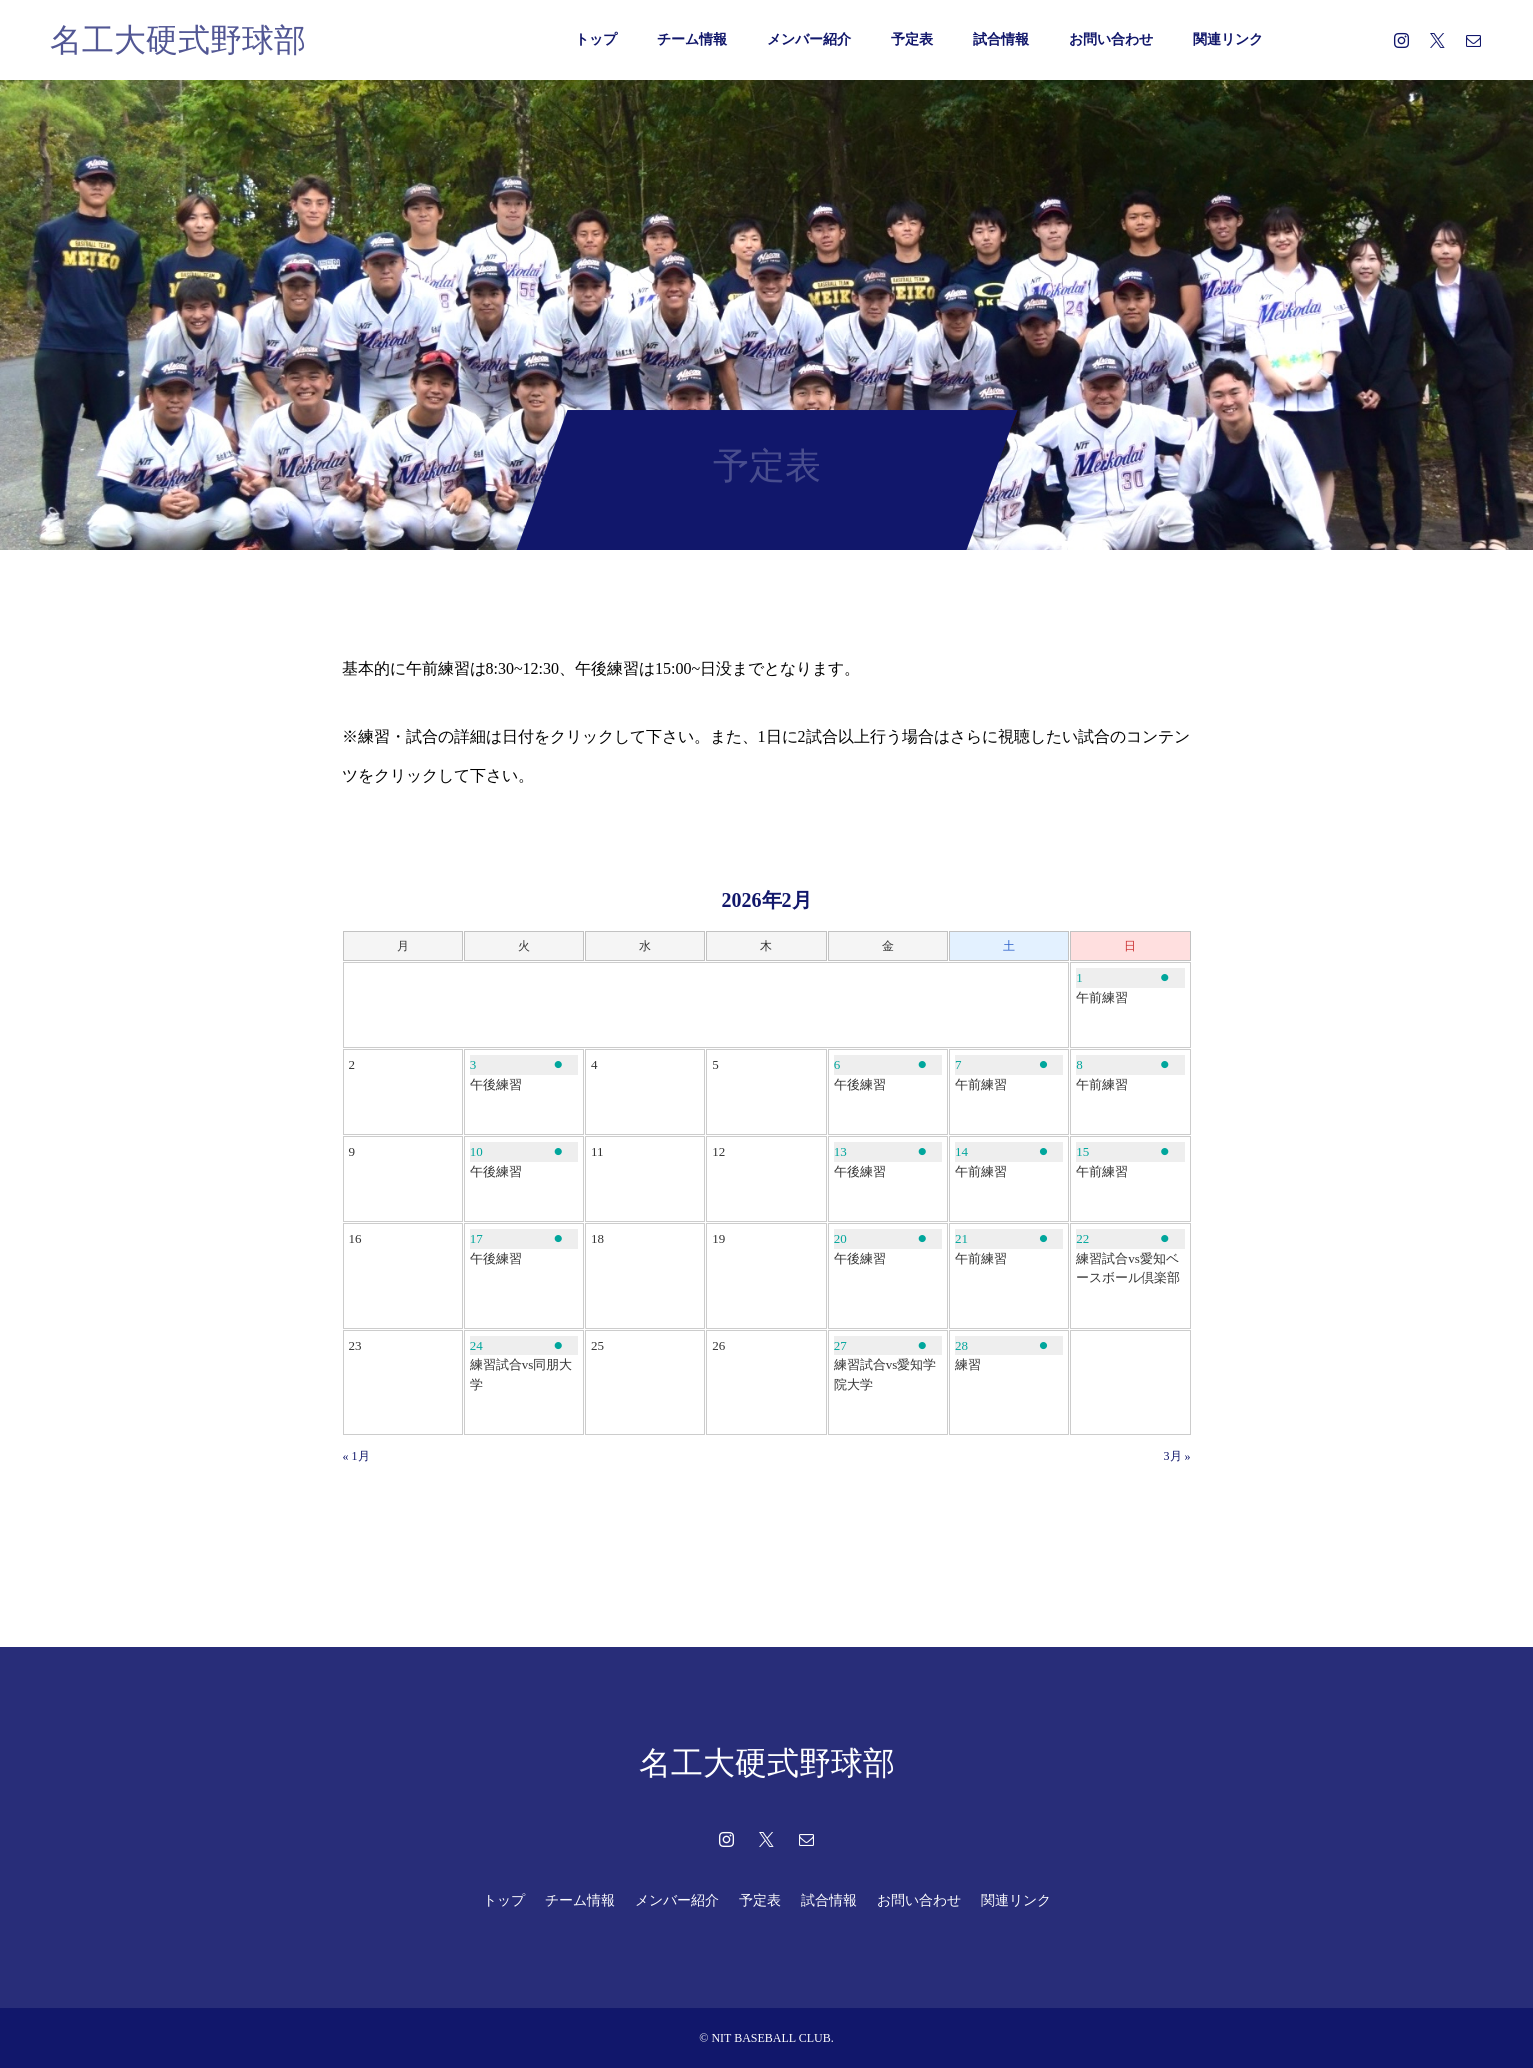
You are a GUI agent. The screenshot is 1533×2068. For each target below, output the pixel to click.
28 (961, 1345)
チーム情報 (692, 39)
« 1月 (356, 1456)
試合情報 (1001, 39)
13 (840, 1151)
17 (476, 1238)
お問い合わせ (1111, 39)
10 (476, 1151)
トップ (596, 39)
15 (1082, 1151)
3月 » (1177, 1456)
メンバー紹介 (809, 39)
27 (840, 1345)
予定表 (912, 39)
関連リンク (1228, 39)
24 (476, 1345)
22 (1082, 1238)
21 (961, 1238)
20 (840, 1238)
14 (961, 1151)
